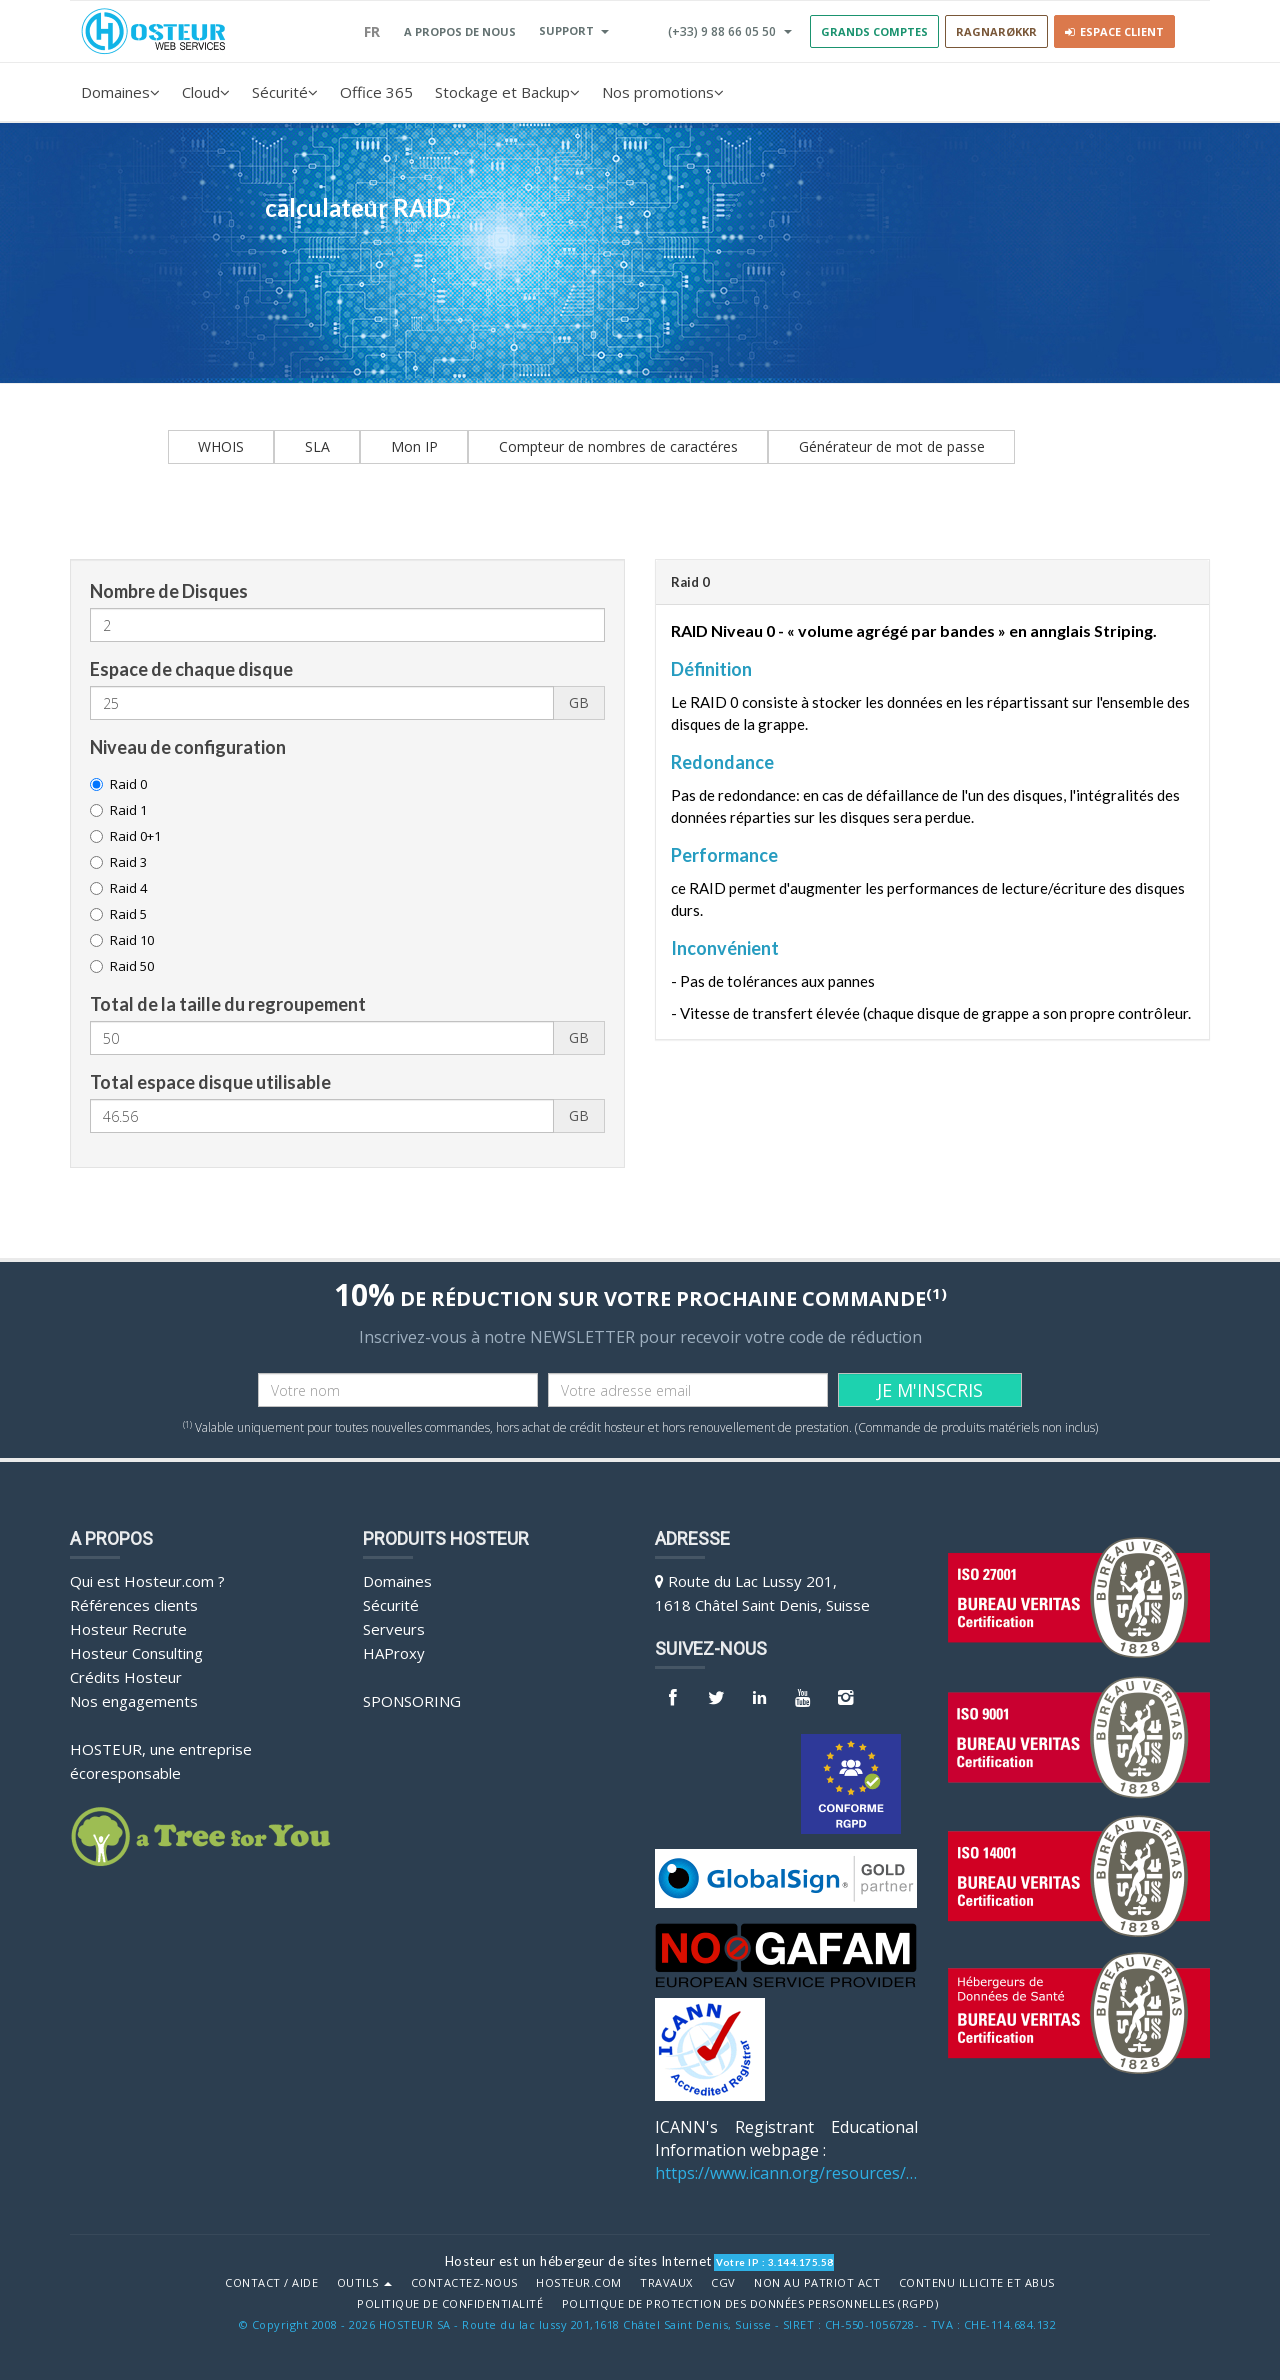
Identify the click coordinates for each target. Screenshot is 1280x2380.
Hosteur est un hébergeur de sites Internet (578, 2261)
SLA (317, 446)
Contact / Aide (271, 2283)
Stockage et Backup (507, 92)
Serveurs (394, 1629)
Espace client (1114, 31)
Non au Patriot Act (817, 2283)
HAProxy (394, 1653)
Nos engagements (134, 1701)
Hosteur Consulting (136, 1653)
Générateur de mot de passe (892, 446)
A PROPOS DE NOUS (460, 31)
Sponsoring (412, 1701)
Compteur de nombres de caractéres (618, 446)
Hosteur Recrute (128, 1629)
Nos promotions (663, 92)
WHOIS (221, 446)
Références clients (134, 1605)
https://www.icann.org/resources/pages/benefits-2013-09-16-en (786, 2173)
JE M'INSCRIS (930, 1390)
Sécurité (285, 92)
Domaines (120, 92)
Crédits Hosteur (126, 1677)
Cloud (206, 92)
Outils (365, 2283)
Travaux (666, 2283)
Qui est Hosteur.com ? (147, 1581)
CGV (723, 2283)
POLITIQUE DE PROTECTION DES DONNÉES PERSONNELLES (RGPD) (750, 2304)
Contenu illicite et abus (977, 2283)
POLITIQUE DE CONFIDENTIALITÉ (450, 2304)
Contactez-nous (464, 2283)
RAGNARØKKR (996, 31)
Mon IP (414, 446)
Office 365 (376, 92)
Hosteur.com (579, 2283)
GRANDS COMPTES (874, 31)
